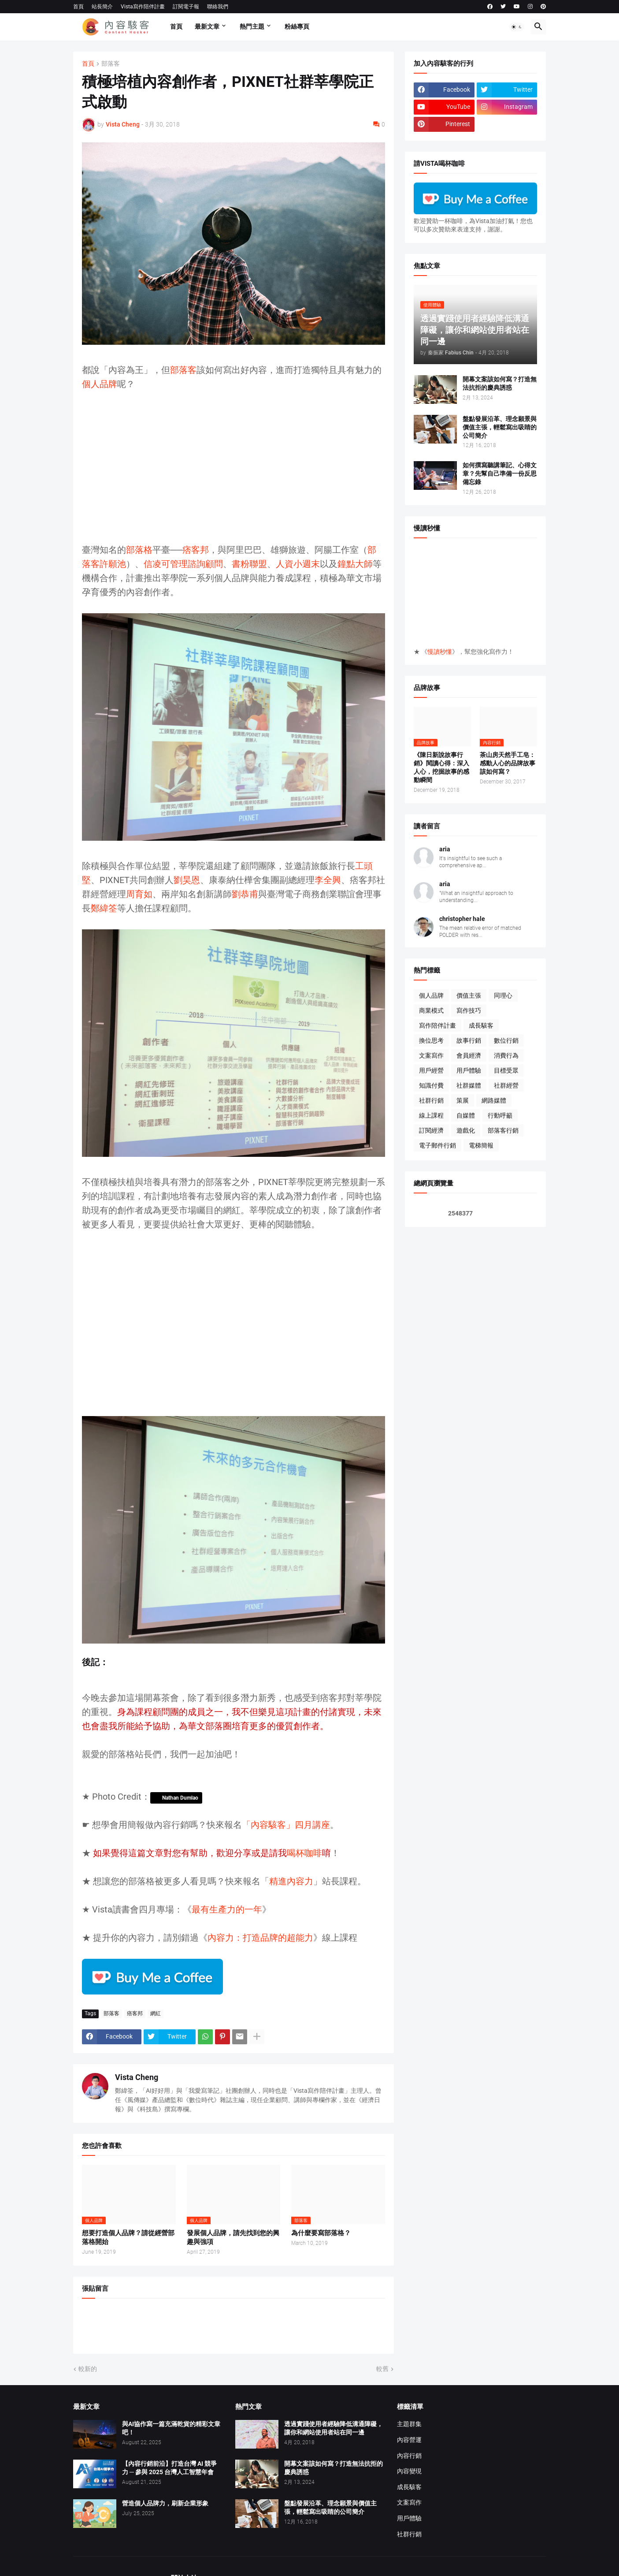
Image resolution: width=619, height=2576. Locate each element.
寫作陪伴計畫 (437, 1025)
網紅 (155, 2013)
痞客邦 (195, 549)
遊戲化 (465, 1130)
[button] (516, 26)
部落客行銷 (503, 1130)
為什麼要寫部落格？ (321, 2233)
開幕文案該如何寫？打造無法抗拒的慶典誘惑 (500, 383)
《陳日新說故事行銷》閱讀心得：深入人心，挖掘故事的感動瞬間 (441, 767)
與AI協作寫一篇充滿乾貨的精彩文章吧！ (171, 2428)
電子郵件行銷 (437, 1145)
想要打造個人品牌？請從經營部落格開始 (128, 2237)
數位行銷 (506, 1040)
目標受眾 (506, 1070)
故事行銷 (468, 1040)
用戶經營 (431, 1070)
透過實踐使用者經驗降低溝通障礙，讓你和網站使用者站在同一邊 (333, 2428)
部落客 (110, 63)
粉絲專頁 (297, 26)
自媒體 (465, 1115)
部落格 (139, 549)
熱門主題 (252, 26)
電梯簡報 (481, 1145)
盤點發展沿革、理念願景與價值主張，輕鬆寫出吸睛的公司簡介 (500, 427)
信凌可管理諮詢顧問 (183, 564)
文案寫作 (431, 1055)
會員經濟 (468, 1055)
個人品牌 (99, 384)
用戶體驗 (468, 1070)
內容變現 (409, 2471)
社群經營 (506, 1085)
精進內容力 (291, 1881)
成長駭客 (481, 1025)
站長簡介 (102, 7)
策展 (462, 1100)
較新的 (87, 2368)
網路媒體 (494, 1100)
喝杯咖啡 (304, 1853)
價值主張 (468, 995)
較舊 (382, 2368)
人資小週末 (298, 564)
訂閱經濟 (431, 1130)
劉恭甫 (245, 894)
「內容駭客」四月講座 (286, 1824)
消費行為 (506, 1055)
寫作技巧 (468, 1010)
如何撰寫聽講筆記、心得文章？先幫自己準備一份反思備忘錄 (500, 473)
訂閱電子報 (186, 7)
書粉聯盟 (249, 564)
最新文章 (207, 26)
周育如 (139, 894)
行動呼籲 (500, 1115)
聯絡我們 (217, 7)
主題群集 (409, 2423)
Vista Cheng (136, 2077)
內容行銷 (409, 2455)
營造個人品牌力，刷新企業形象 (165, 2503)
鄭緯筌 (104, 908)
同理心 (503, 995)
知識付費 (431, 1085)
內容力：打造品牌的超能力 (260, 1937)
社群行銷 (431, 1100)
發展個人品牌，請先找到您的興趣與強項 (233, 2237)
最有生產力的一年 (227, 1909)
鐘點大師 (355, 564)
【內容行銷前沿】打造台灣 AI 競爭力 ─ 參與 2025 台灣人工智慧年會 (169, 2467)
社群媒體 (468, 1085)
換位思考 (431, 1040)
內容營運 (409, 2439)
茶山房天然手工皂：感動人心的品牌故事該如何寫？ (507, 763)
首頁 (78, 7)
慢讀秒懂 (439, 651)
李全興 (328, 880)
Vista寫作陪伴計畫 (143, 7)
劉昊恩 (187, 880)
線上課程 (431, 1115)
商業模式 (431, 1010)
